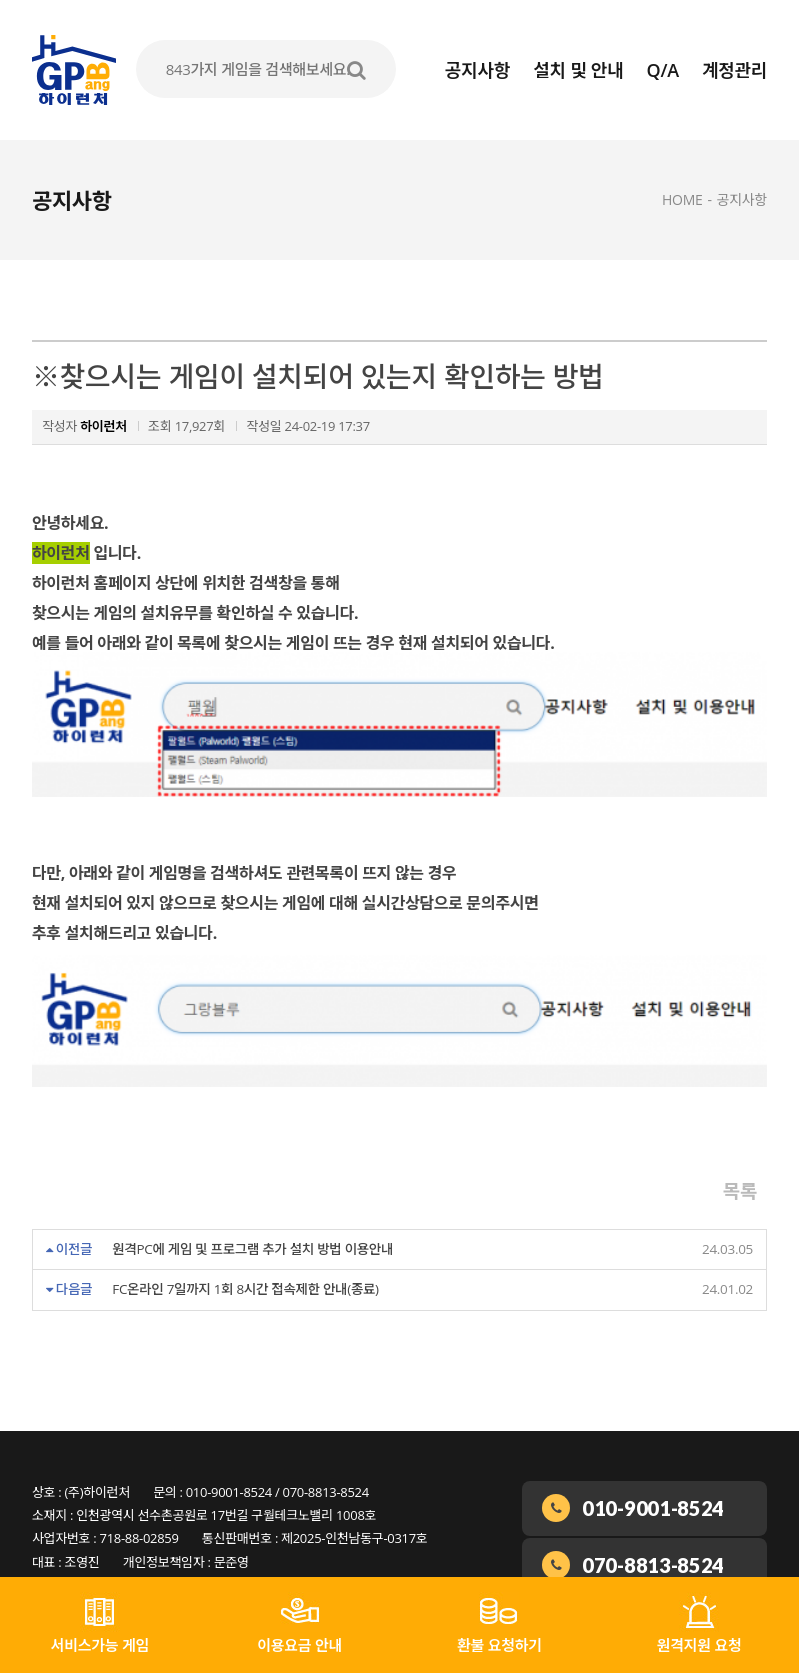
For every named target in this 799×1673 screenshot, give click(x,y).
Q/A (663, 70)
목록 (740, 1140)
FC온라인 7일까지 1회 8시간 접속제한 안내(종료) (245, 1238)
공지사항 (477, 70)
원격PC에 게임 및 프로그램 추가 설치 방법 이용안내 (252, 1198)
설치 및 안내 (578, 70)
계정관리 (734, 70)
